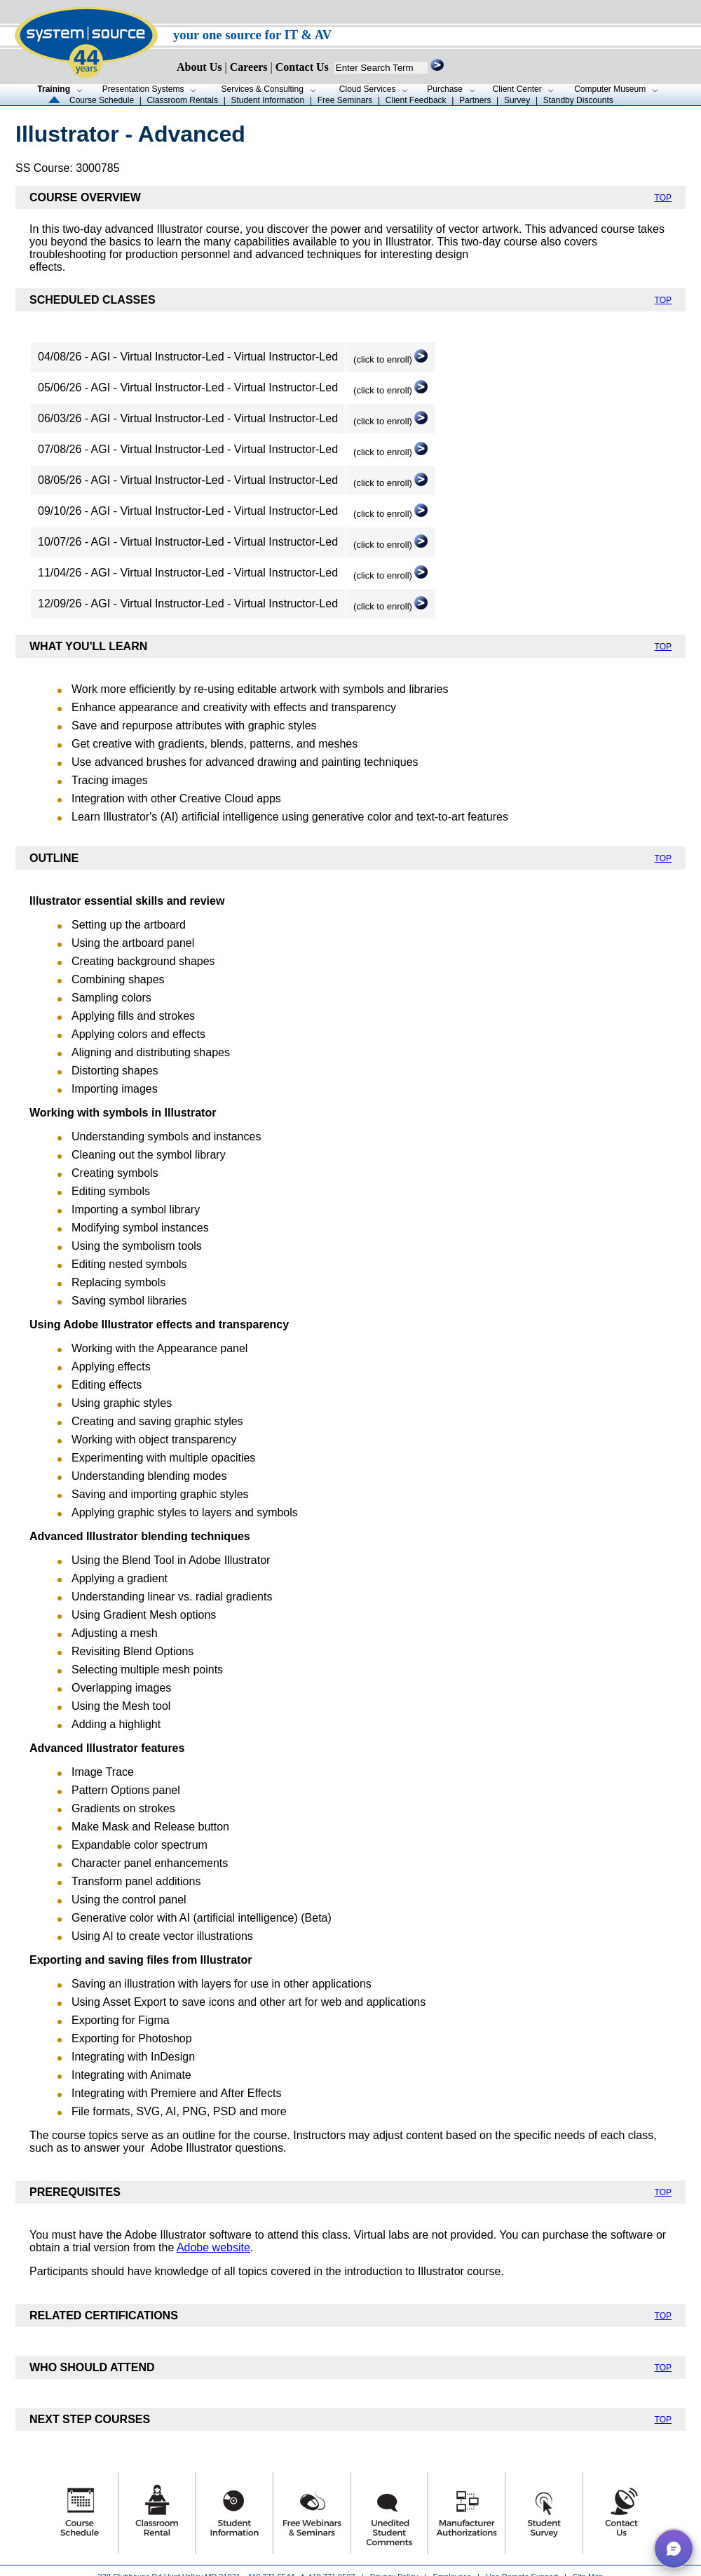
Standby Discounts (578, 100)
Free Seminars (345, 100)
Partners (475, 100)
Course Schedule (101, 100)
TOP (663, 198)
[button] (673, 2548)
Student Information (267, 100)
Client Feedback (416, 100)
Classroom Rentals (182, 100)
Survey (517, 100)
